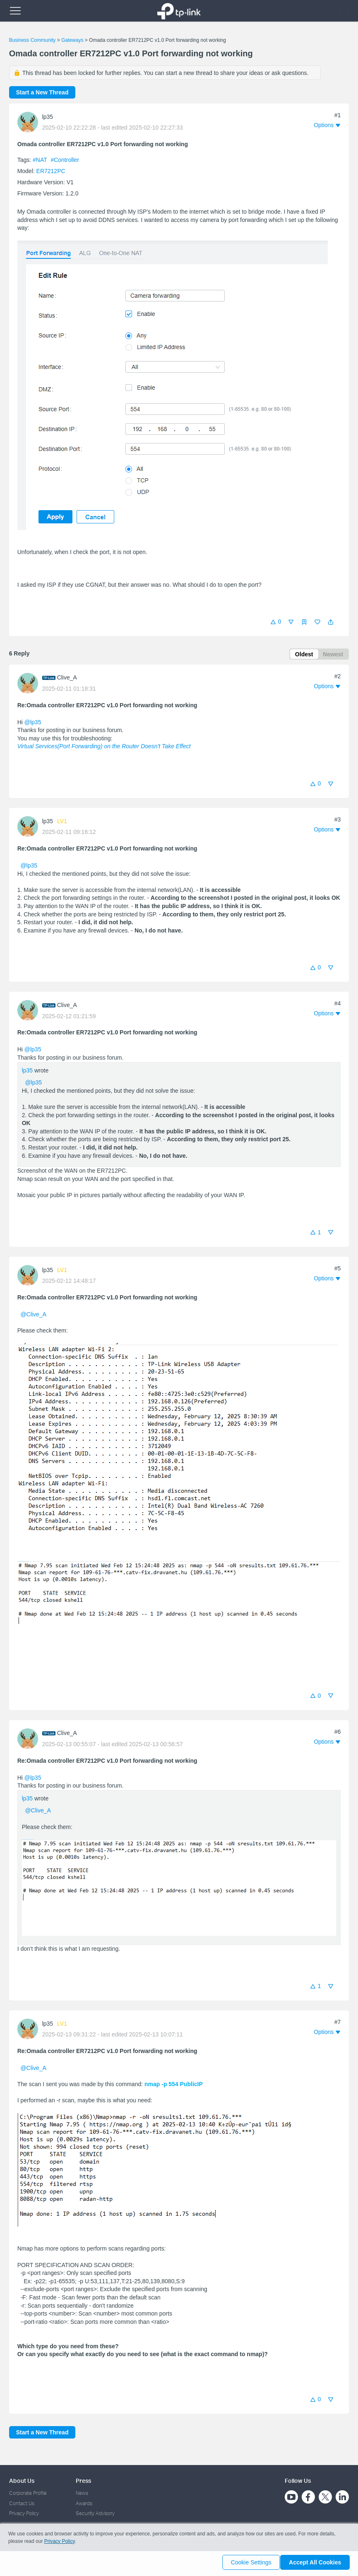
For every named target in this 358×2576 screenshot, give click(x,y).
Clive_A (67, 679)
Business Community (32, 40)
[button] (330, 622)
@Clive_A (33, 1315)
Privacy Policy (24, 2514)
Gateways (72, 40)
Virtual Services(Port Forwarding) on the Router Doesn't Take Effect (104, 748)
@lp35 (32, 723)
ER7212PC (50, 171)
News (82, 2493)
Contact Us (21, 2503)
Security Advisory (95, 2514)
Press (83, 2480)
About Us (21, 2480)
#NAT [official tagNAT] (40, 160)
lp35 (47, 116)
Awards (84, 2503)
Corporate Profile (28, 2493)
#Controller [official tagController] (64, 160)
